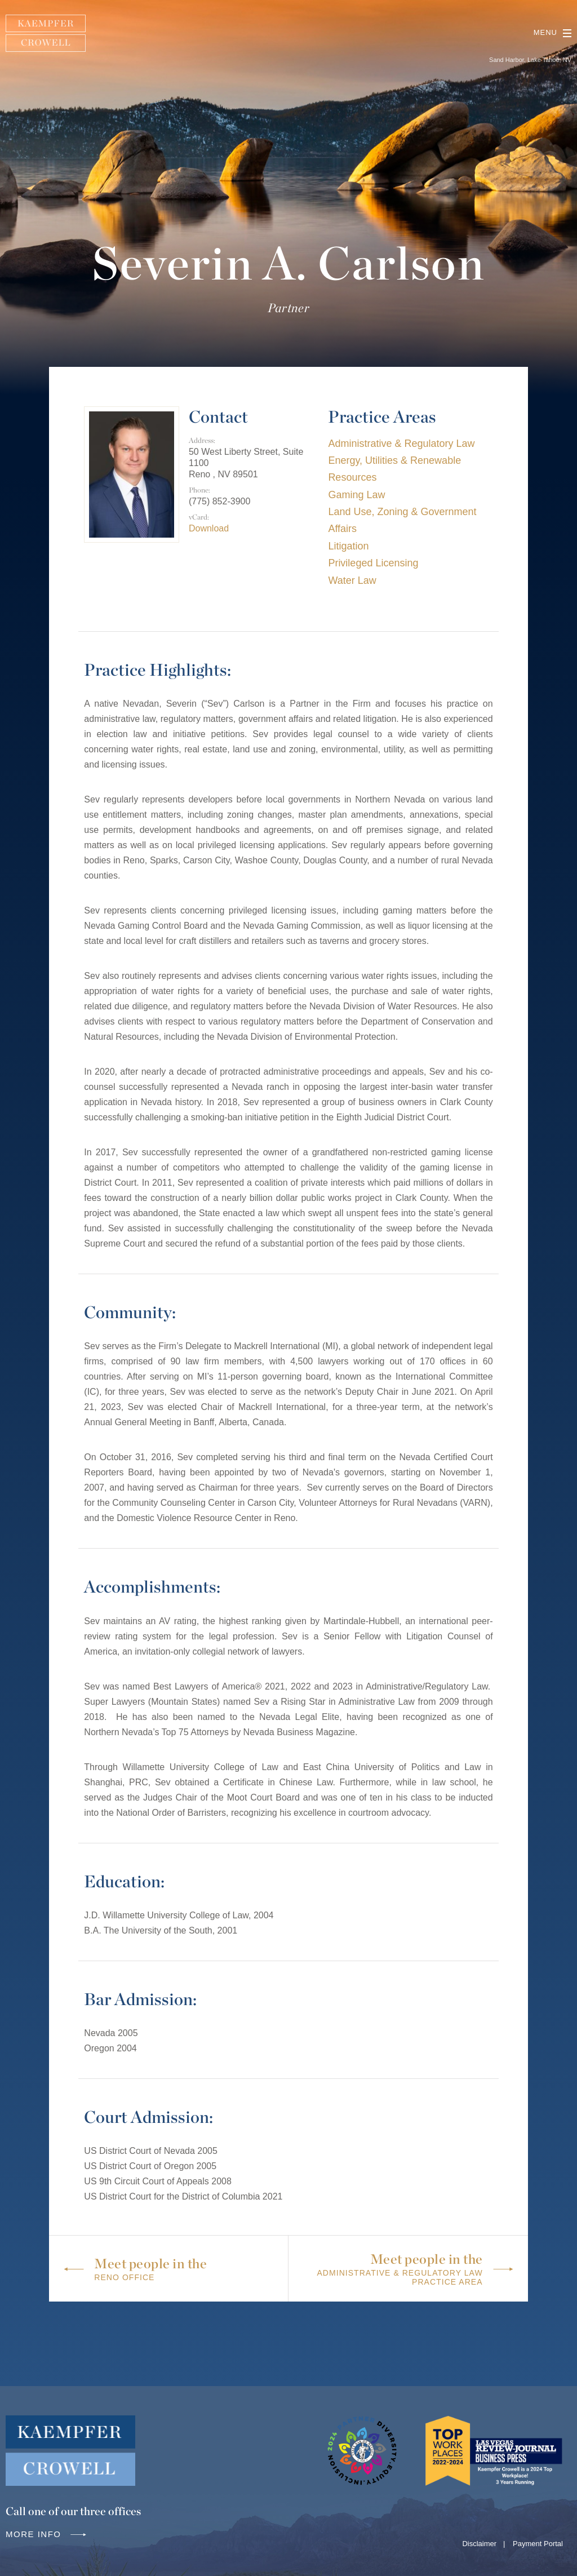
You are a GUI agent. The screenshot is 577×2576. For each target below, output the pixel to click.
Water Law (352, 580)
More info (47, 2534)
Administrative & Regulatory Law (401, 443)
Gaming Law (356, 494)
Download (209, 528)
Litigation (348, 546)
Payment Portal (538, 2543)
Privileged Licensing (373, 563)
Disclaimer (479, 2543)
